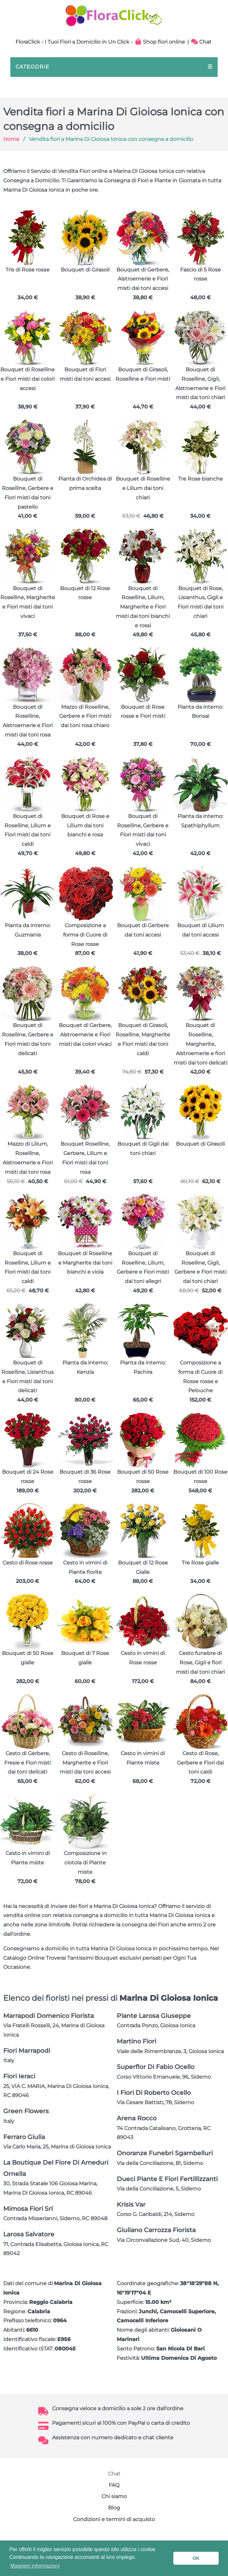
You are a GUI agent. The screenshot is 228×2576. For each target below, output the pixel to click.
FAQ (114, 2485)
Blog (114, 2508)
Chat (201, 42)
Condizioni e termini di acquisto (114, 2519)
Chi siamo (114, 2496)
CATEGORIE (114, 67)
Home (11, 139)
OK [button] (196, 2558)
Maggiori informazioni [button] (35, 2566)
